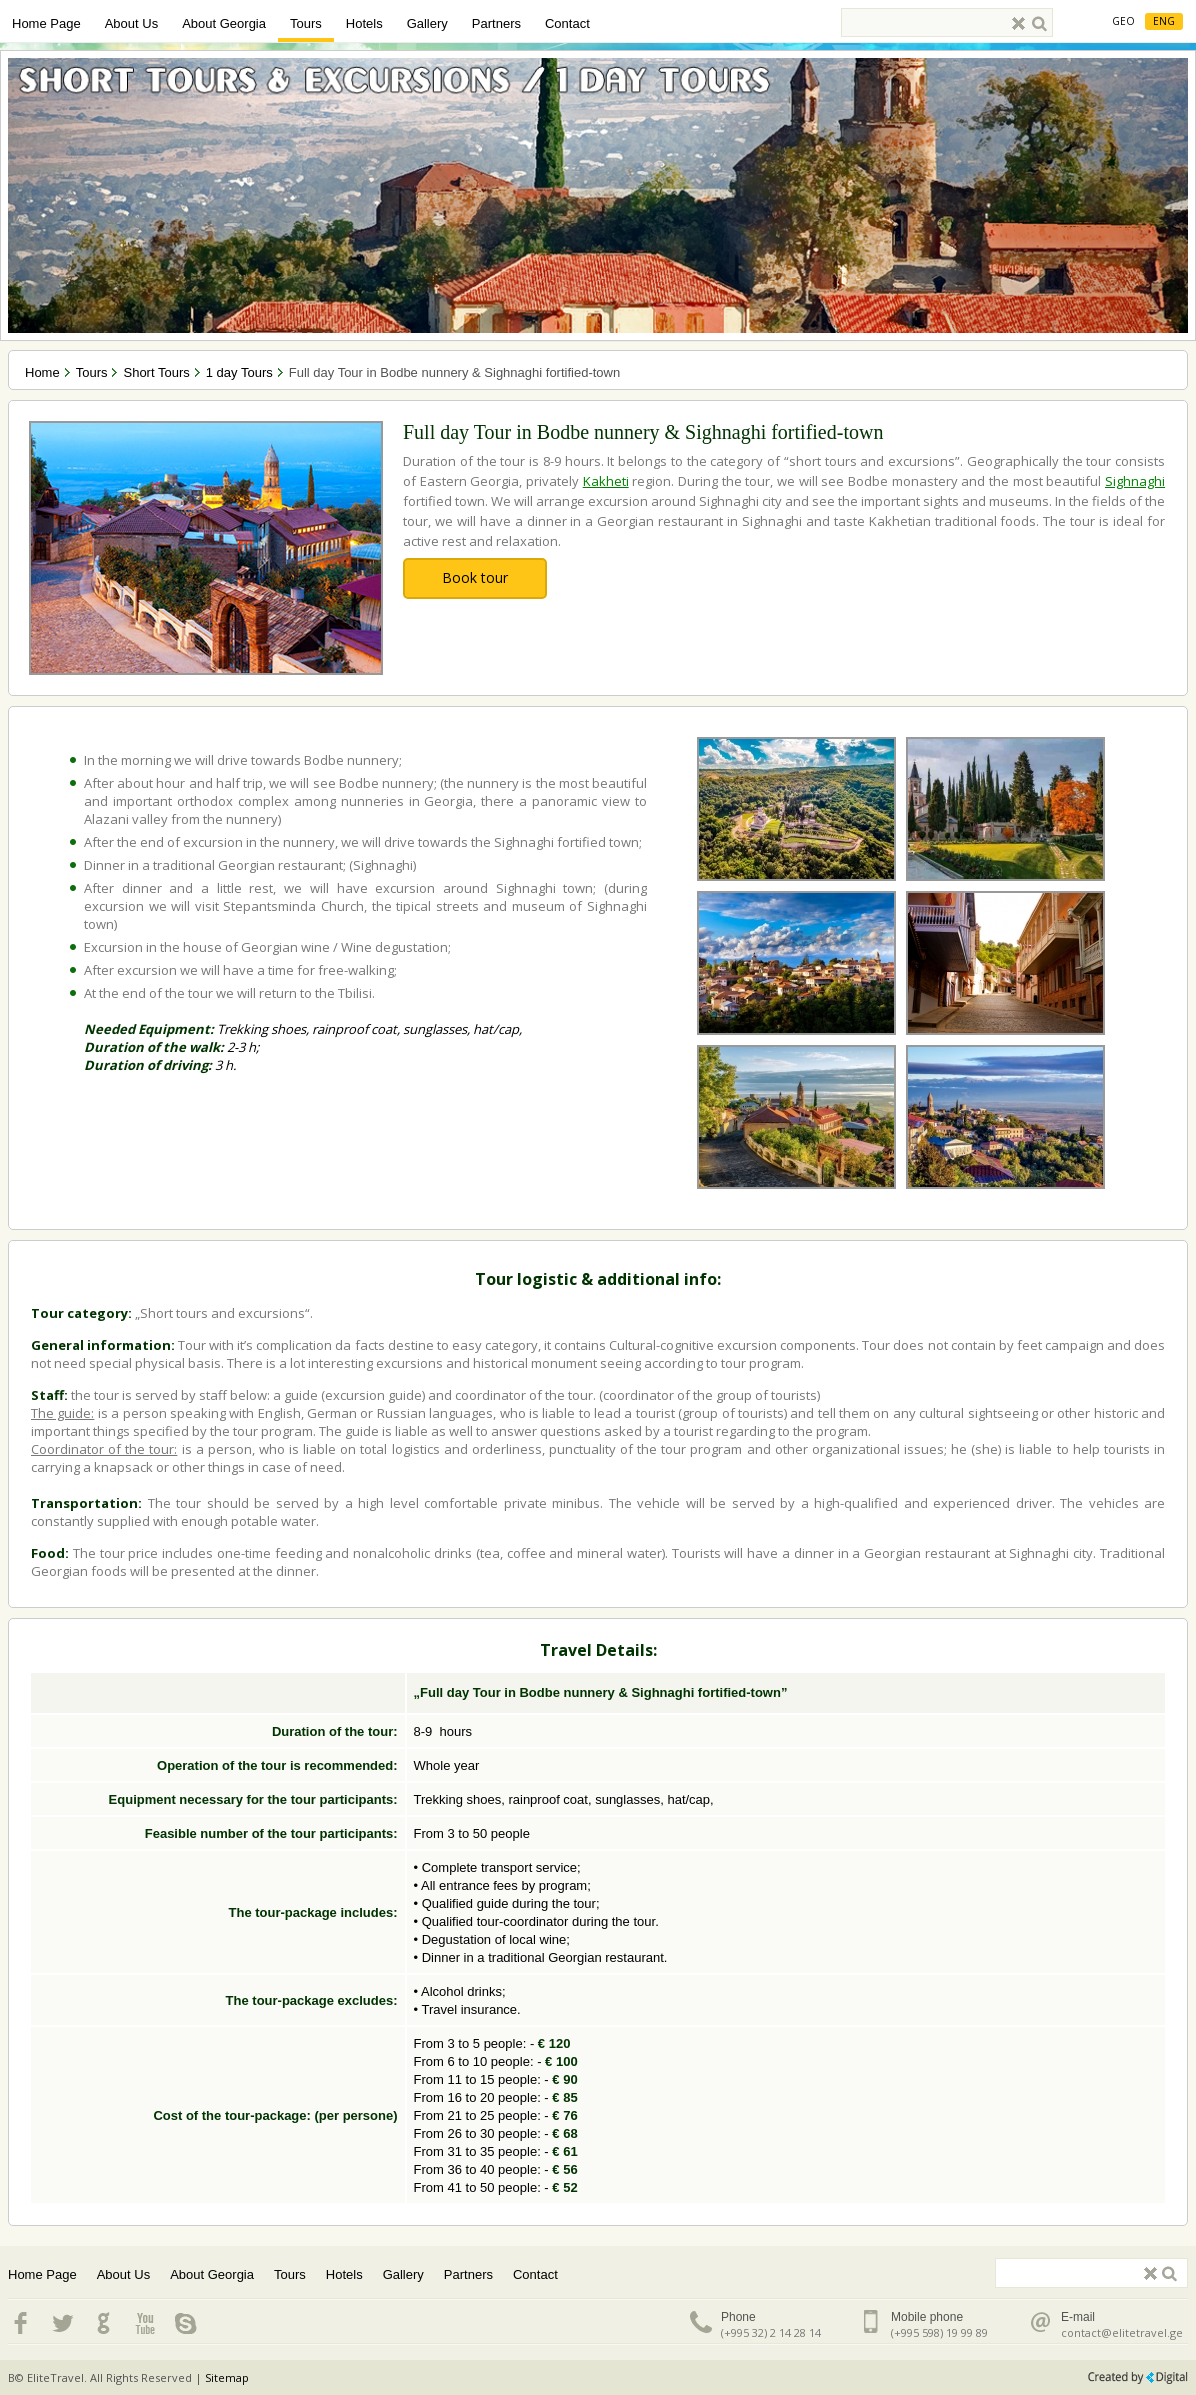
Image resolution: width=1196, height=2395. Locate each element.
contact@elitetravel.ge (1122, 2332)
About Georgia (224, 23)
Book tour (475, 577)
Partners (496, 23)
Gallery (427, 23)
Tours (306, 23)
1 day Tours (239, 372)
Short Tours (156, 372)
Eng (1164, 21)
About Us (131, 23)
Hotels (364, 23)
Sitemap (227, 2377)
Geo (1123, 21)
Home (42, 372)
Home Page (46, 23)
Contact (567, 23)
